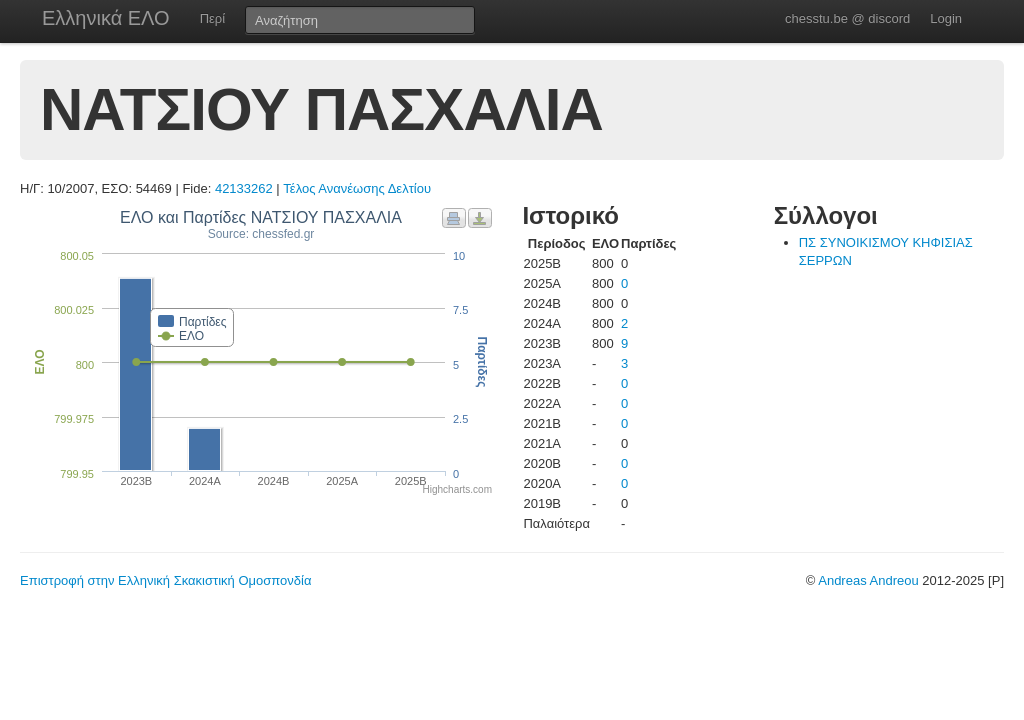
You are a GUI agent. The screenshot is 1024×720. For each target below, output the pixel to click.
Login (946, 18)
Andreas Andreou (868, 580)
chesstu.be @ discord (847, 18)
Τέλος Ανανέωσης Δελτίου (357, 188)
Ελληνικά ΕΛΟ (106, 18)
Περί (212, 18)
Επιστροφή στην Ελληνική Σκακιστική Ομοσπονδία (165, 580)
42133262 (244, 188)
